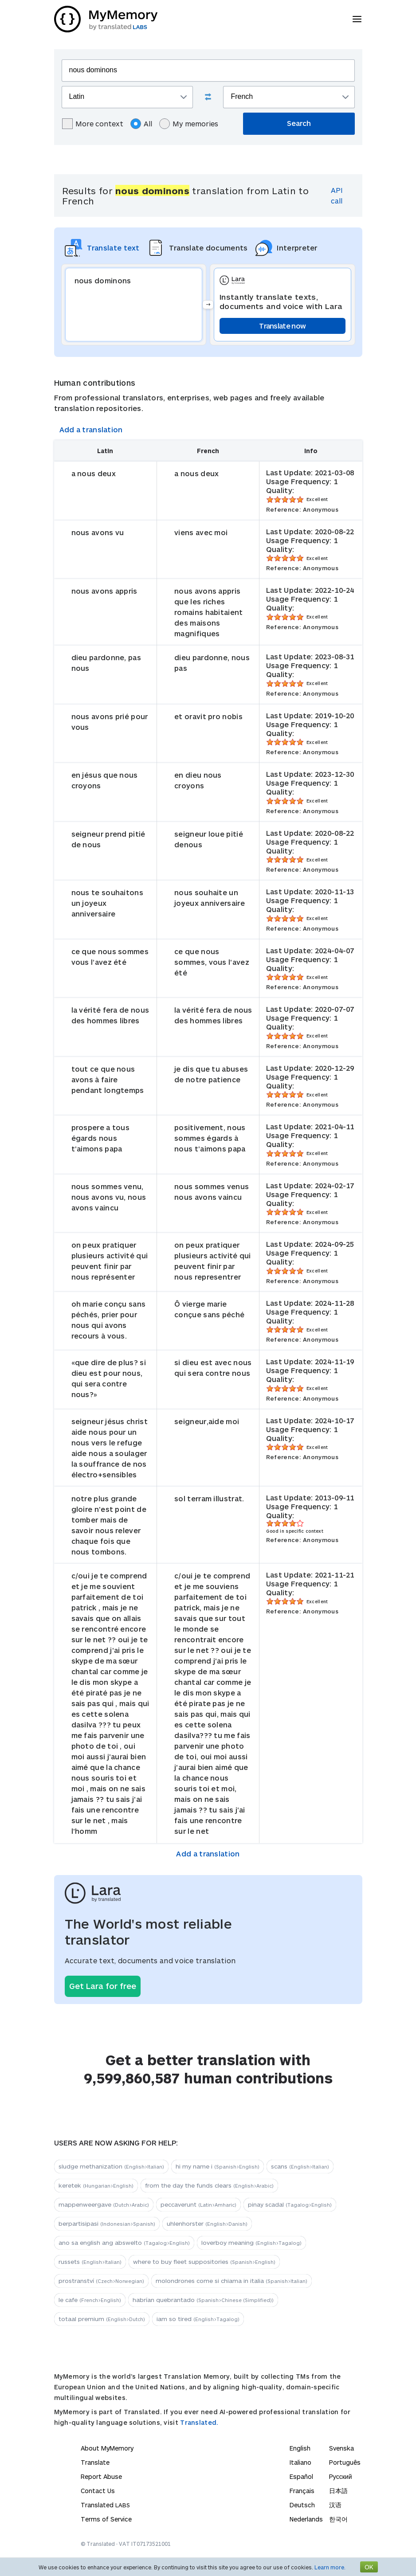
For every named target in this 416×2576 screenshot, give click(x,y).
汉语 (335, 2505)
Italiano (300, 2462)
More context (92, 123)
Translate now (282, 325)
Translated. (199, 2422)
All (141, 123)
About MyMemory (107, 2448)
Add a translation (91, 429)
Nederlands (306, 2519)
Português (345, 2462)
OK (369, 2567)
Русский (340, 2476)
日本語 (338, 2490)
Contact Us (98, 2490)
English (300, 2448)
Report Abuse (101, 2476)
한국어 (338, 2519)
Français (302, 2490)
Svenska (341, 2448)
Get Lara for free (102, 1986)
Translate (95, 2462)
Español (301, 2476)
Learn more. (329, 2567)
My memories (188, 123)
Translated (105, 2505)
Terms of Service (106, 2519)
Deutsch (302, 2505)
